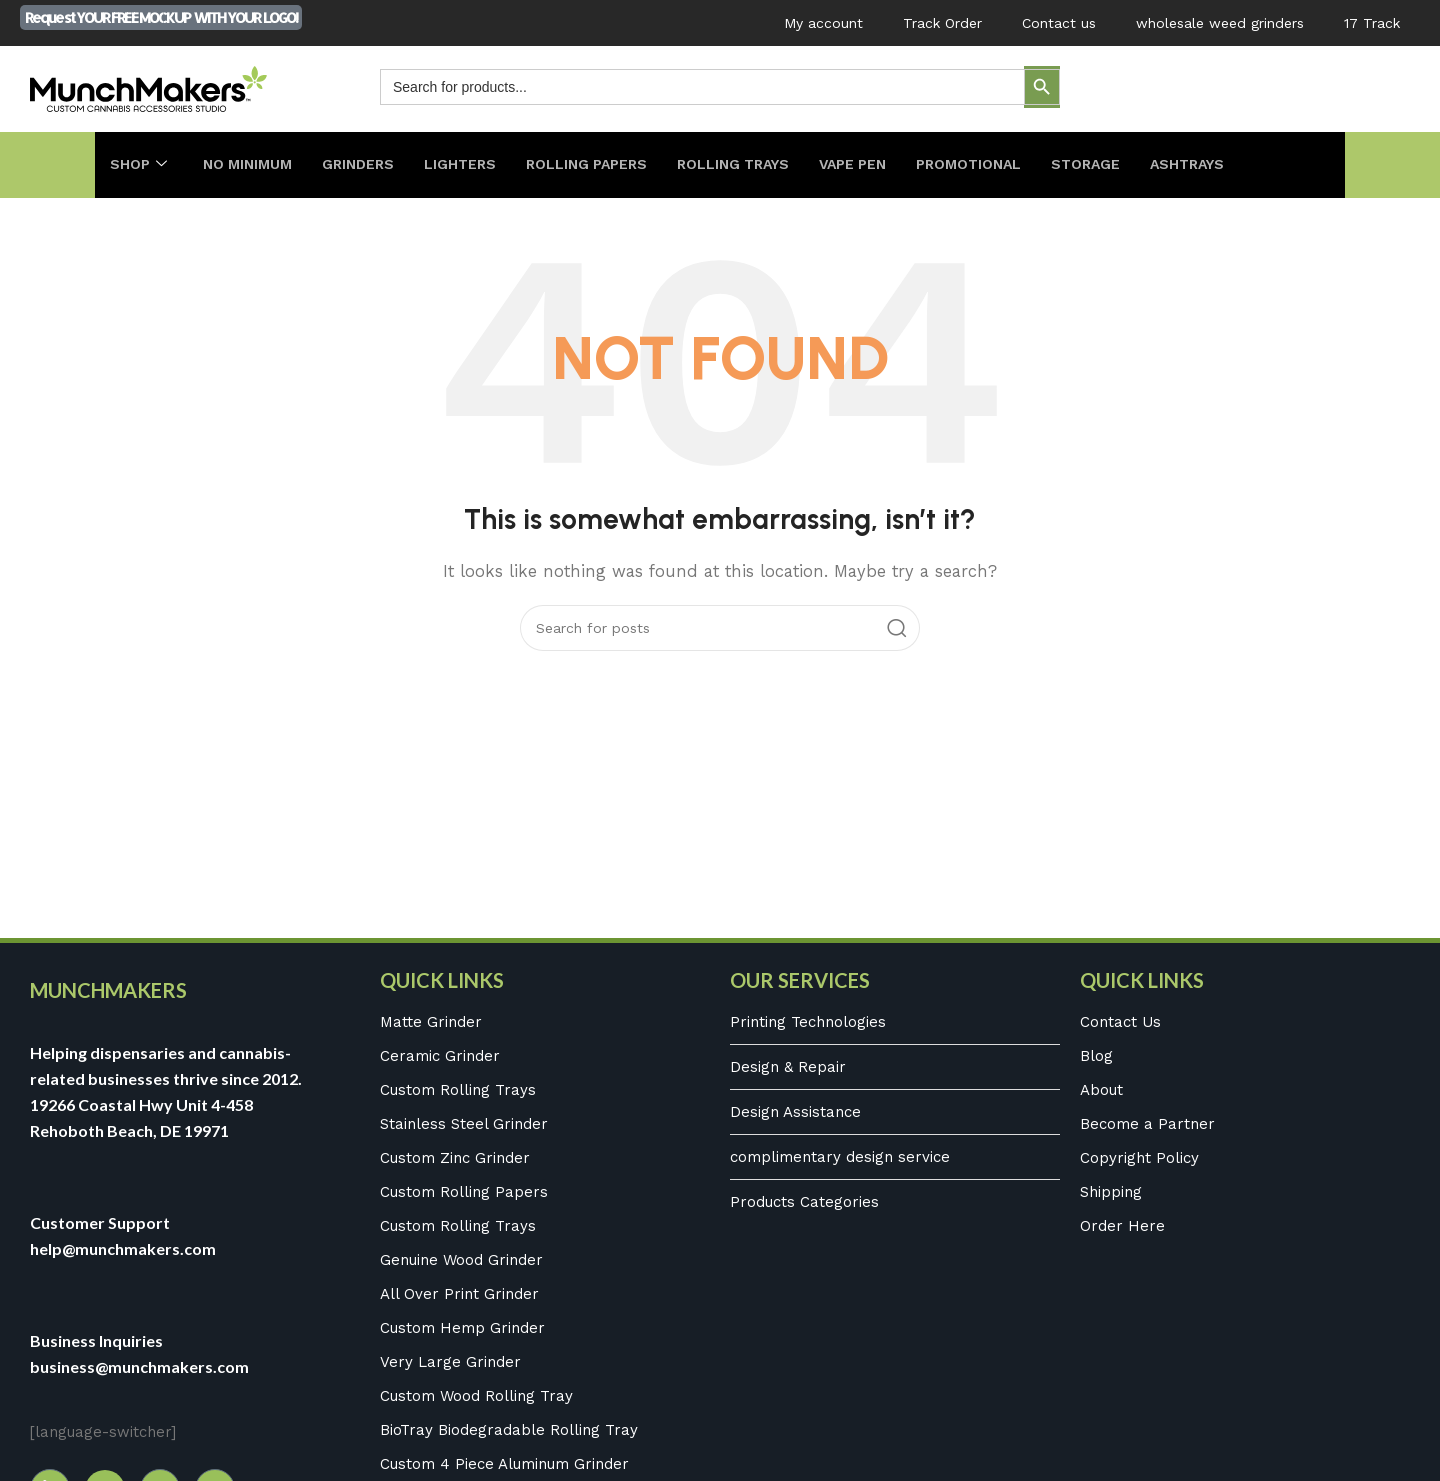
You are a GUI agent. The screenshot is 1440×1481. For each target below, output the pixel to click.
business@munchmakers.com (139, 1366)
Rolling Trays (756, 165)
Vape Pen (882, 165)
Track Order (942, 23)
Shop (139, 165)
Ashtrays (1231, 165)
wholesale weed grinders (1220, 23)
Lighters (472, 165)
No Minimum (251, 165)
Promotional (1004, 165)
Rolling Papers (603, 165)
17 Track (1372, 23)
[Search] (720, 628)
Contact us (1059, 23)
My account (823, 23)
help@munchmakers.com (123, 1248)
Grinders (367, 165)
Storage (1126, 165)
